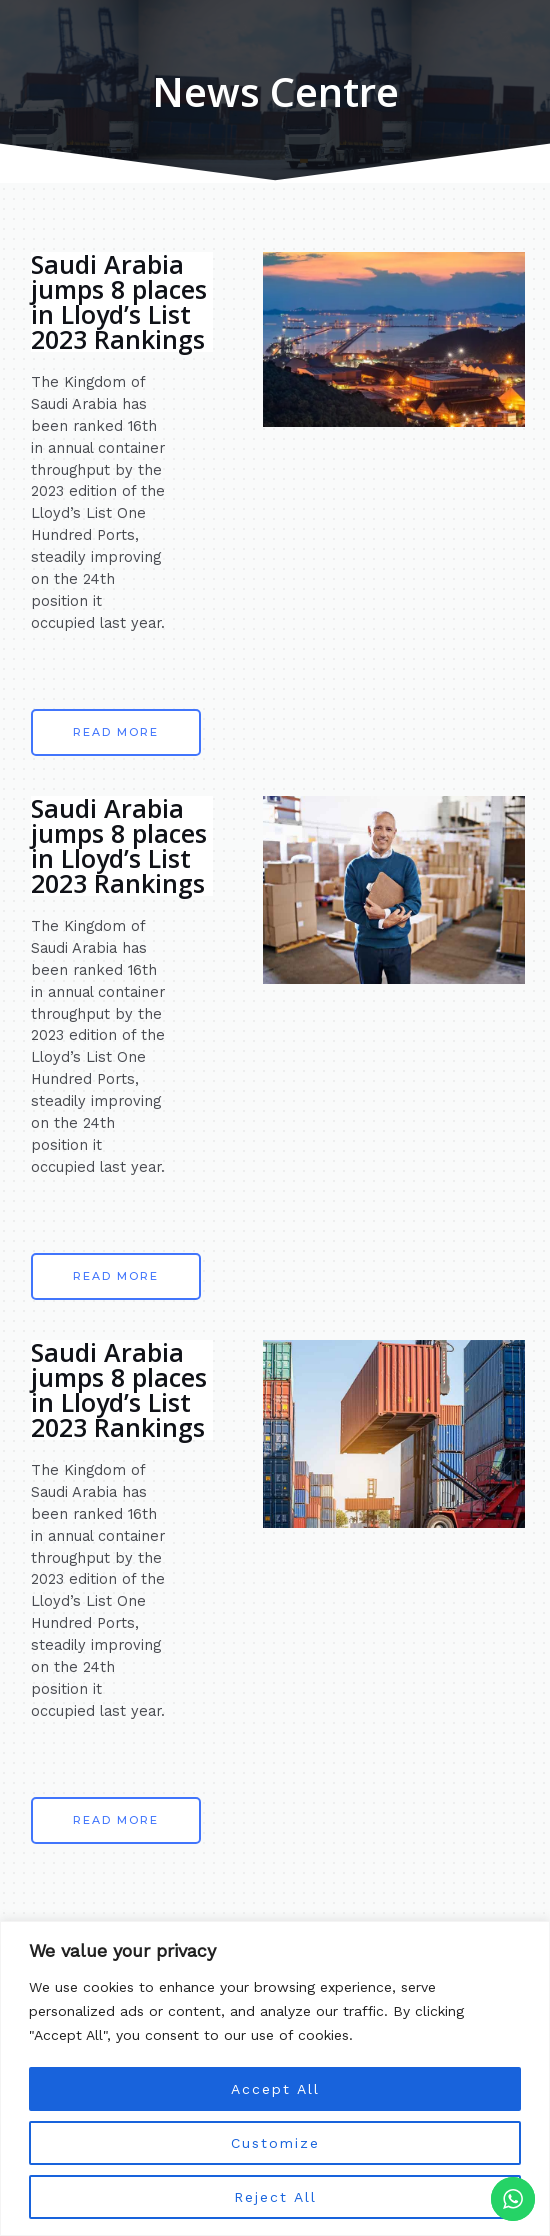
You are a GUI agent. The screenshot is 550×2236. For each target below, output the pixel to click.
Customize (275, 2143)
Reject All (275, 2197)
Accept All (274, 2089)
